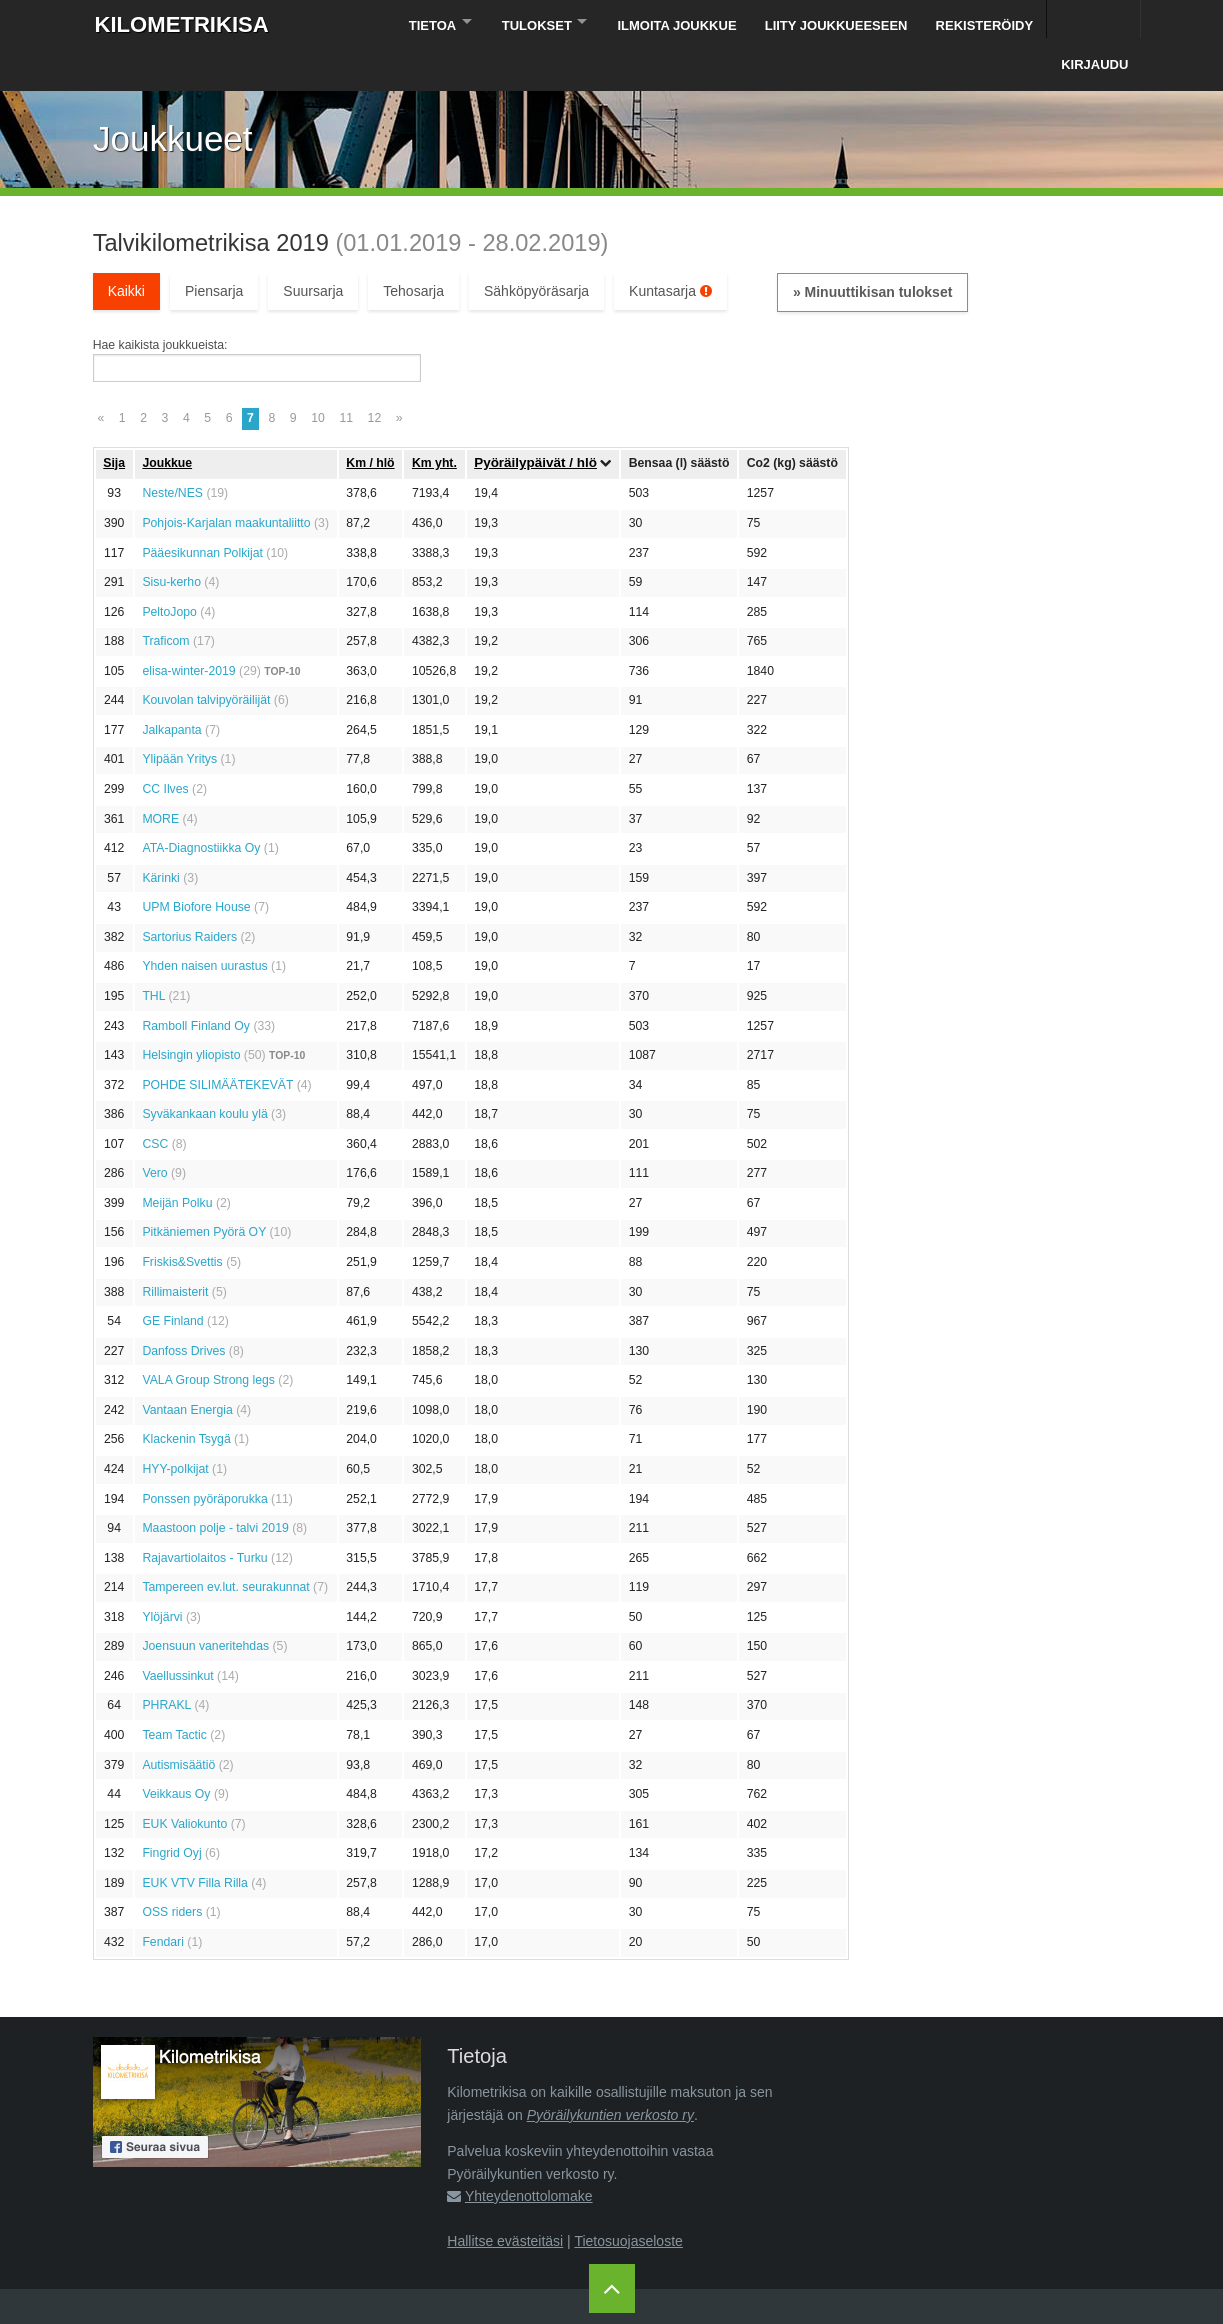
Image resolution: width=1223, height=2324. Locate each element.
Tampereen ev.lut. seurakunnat (225, 1546)
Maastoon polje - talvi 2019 (215, 1487)
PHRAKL (166, 1664)
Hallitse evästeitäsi (505, 2199)
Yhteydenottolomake (529, 2155)
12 (375, 377)
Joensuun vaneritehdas (205, 1605)
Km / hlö (370, 421)
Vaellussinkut (177, 1634)
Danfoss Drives (183, 1309)
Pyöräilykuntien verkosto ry (610, 2073)
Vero (154, 1132)
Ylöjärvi (162, 1575)
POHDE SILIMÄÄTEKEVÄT (217, 1043)
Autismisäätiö (178, 1723)
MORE (160, 777)
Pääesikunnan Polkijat (202, 511)
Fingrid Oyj (171, 1812)
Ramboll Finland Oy (196, 984)
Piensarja (214, 250)
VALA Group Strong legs (208, 1339)
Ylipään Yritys (179, 718)
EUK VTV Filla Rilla (195, 1841)
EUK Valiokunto (184, 1782)
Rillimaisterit (175, 1250)
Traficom (165, 600)
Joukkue (167, 421)
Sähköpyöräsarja (536, 250)
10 (318, 377)
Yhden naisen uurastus (204, 925)
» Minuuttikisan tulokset (872, 251)
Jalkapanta (171, 688)
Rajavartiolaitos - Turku (204, 1516)
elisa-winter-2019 (188, 629)
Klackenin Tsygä (186, 1398)
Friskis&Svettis (182, 1221)
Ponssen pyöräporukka (204, 1457)
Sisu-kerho (171, 541)
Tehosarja (413, 250)
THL (153, 955)
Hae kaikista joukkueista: (160, 304)
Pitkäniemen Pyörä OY (204, 1191)
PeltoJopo (169, 570)
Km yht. (434, 421)
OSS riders (172, 1871)
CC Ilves (165, 748)
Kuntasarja (670, 250)
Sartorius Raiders (189, 895)
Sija (114, 421)
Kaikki (126, 250)
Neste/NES (172, 452)
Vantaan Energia (187, 1368)
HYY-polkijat (175, 1428)
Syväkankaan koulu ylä (204, 1073)
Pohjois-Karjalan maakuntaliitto (226, 482)
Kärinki (160, 836)
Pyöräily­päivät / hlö (535, 421)
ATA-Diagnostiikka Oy (201, 807)
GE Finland (172, 1280)
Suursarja (313, 250)
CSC (155, 1102)
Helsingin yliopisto (191, 1014)
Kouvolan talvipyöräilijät (206, 659)
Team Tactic (174, 1694)
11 (346, 377)
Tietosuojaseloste (628, 2199)
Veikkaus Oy (176, 1753)
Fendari (163, 1901)
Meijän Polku (177, 1161)
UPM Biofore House (196, 866)
